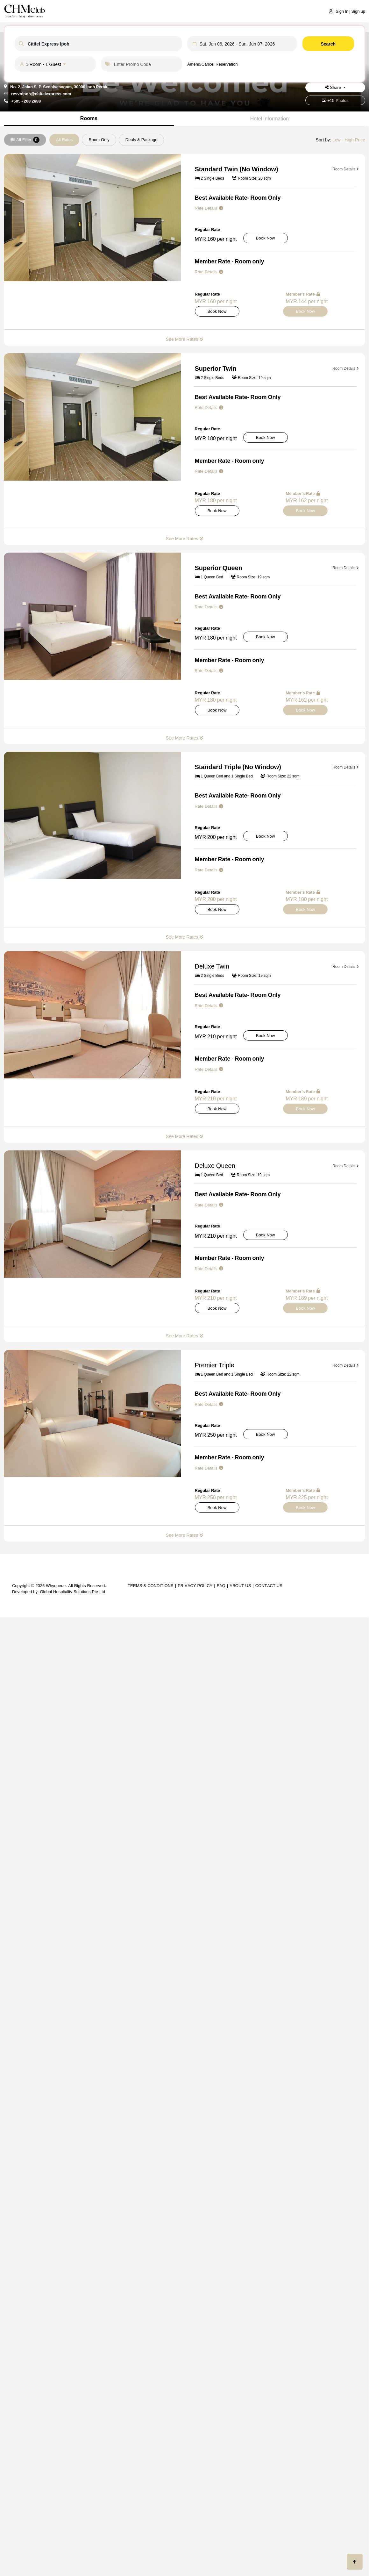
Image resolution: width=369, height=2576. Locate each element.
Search (328, 44)
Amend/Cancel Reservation (212, 64)
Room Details (345, 169)
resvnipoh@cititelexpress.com (41, 93)
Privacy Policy (195, 1585)
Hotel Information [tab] (269, 118)
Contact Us (268, 1585)
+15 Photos (335, 100)
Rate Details (209, 208)
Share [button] (333, 87)
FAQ (221, 1585)
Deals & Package (141, 139)
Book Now (265, 237)
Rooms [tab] (88, 118)
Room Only (99, 139)
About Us (240, 1585)
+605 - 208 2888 (26, 101)
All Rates (64, 139)
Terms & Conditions (151, 1585)
